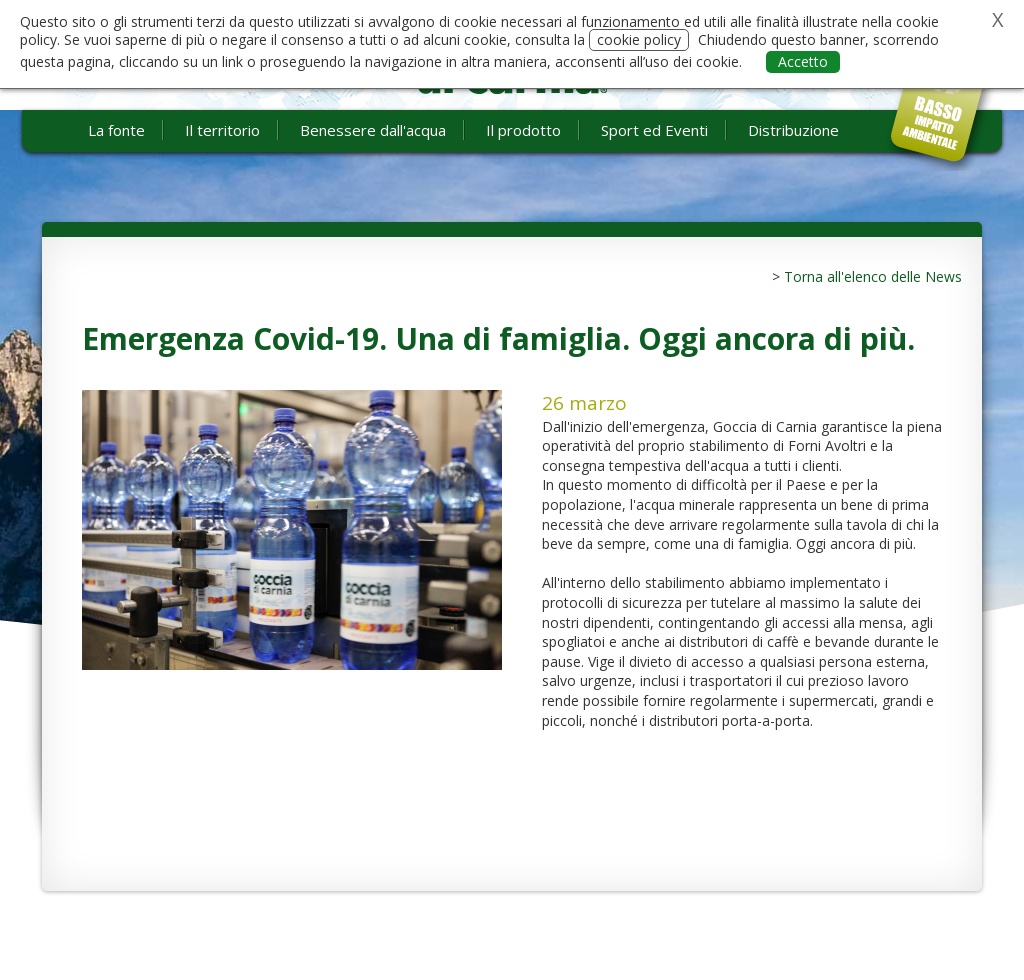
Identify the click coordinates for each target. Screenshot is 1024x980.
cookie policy (639, 39)
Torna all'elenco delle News (873, 276)
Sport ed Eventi (654, 130)
